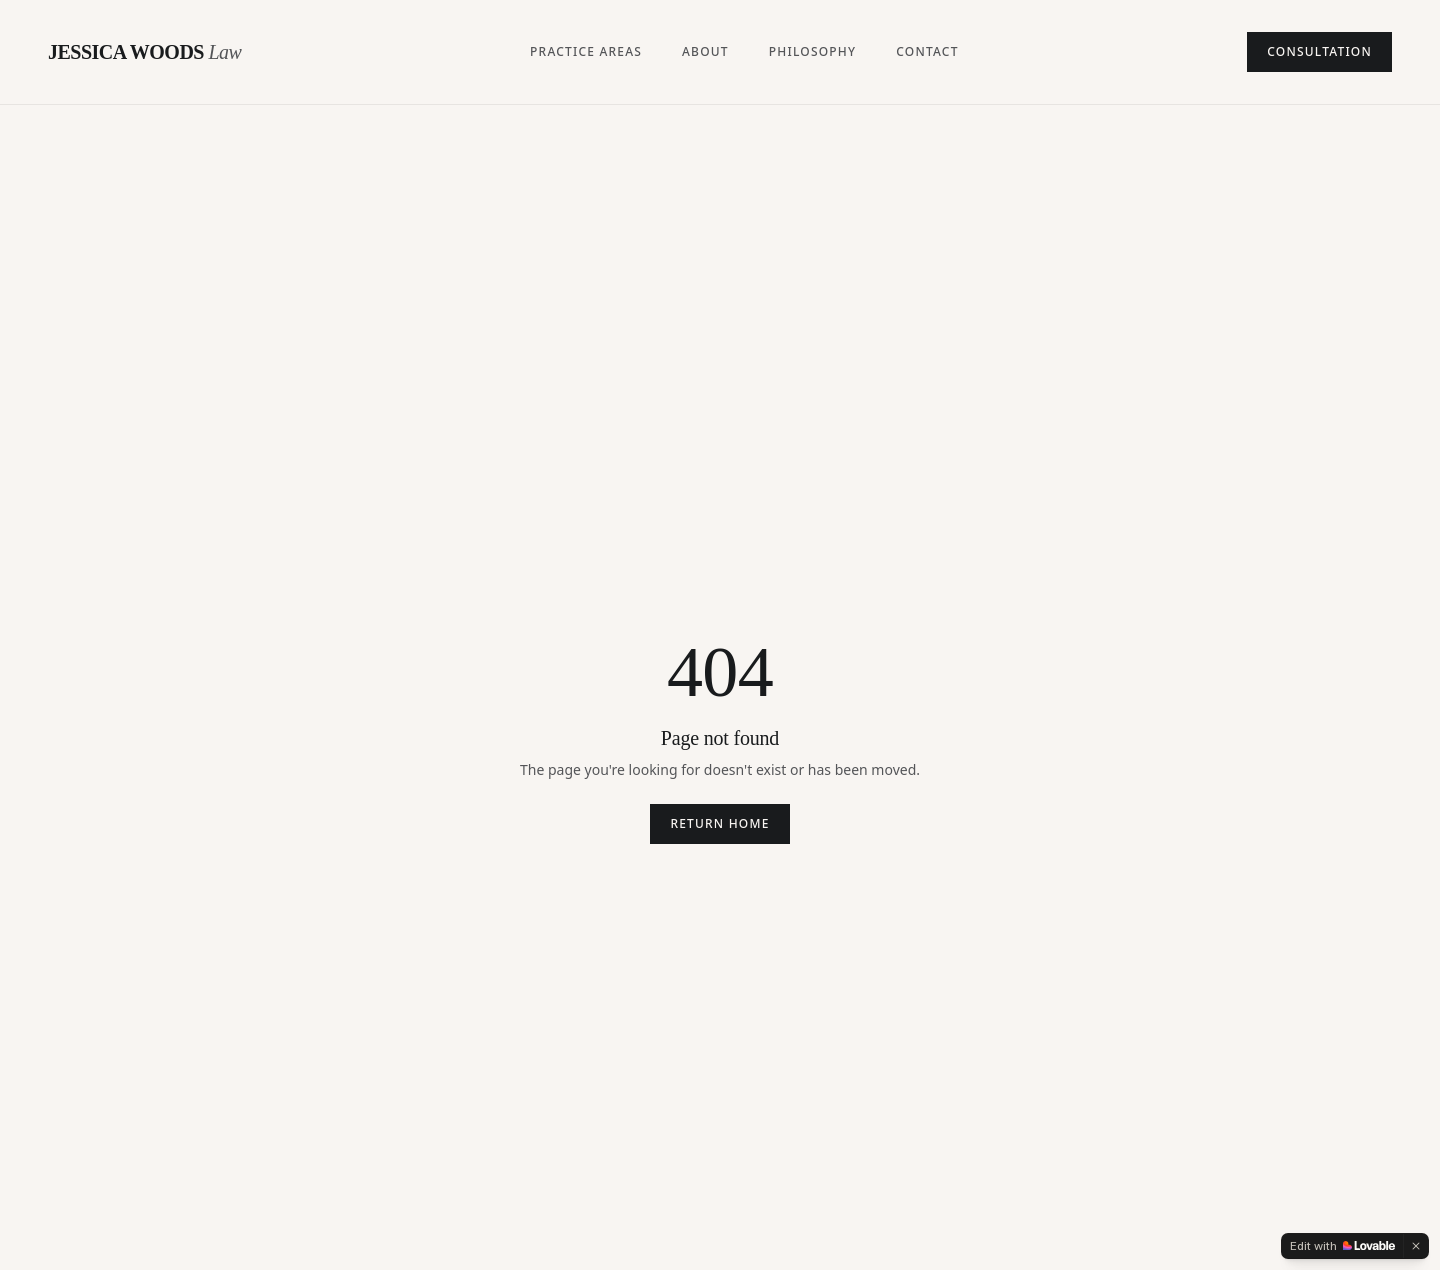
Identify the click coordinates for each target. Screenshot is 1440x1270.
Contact (927, 52)
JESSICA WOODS (144, 52)
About (705, 52)
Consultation (1319, 51)
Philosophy (812, 52)
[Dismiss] (1416, 1246)
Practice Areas (586, 52)
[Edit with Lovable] (1342, 1246)
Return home (719, 823)
